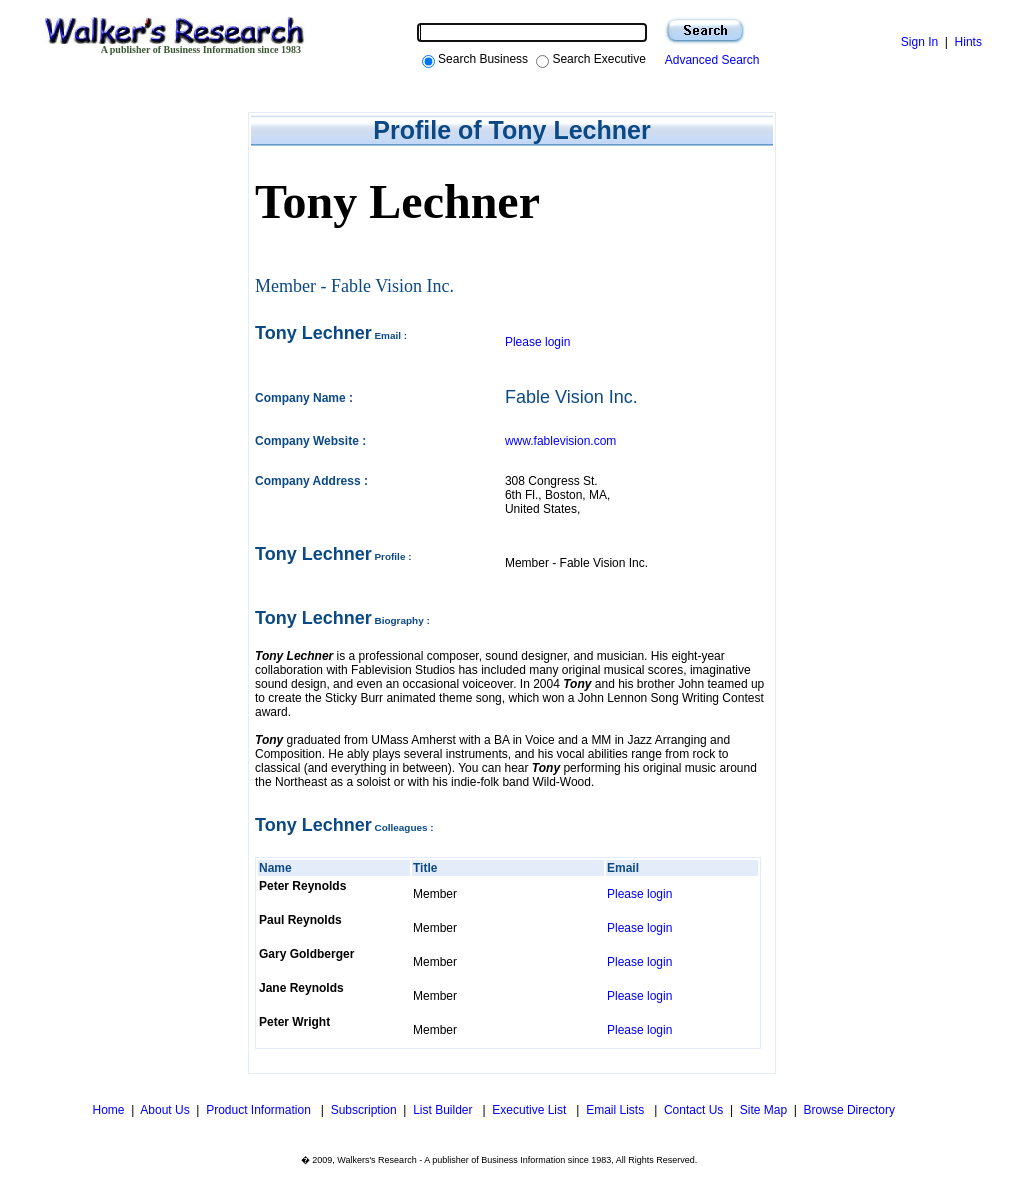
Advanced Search (709, 60)
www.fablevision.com (560, 441)
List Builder (444, 1110)
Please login (537, 342)
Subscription (364, 1110)
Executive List (530, 1110)
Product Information (260, 1110)
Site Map (763, 1110)
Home (106, 1110)
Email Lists (616, 1110)
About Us (164, 1110)
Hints (968, 42)
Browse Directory (849, 1110)
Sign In (919, 42)
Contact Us (693, 1110)
